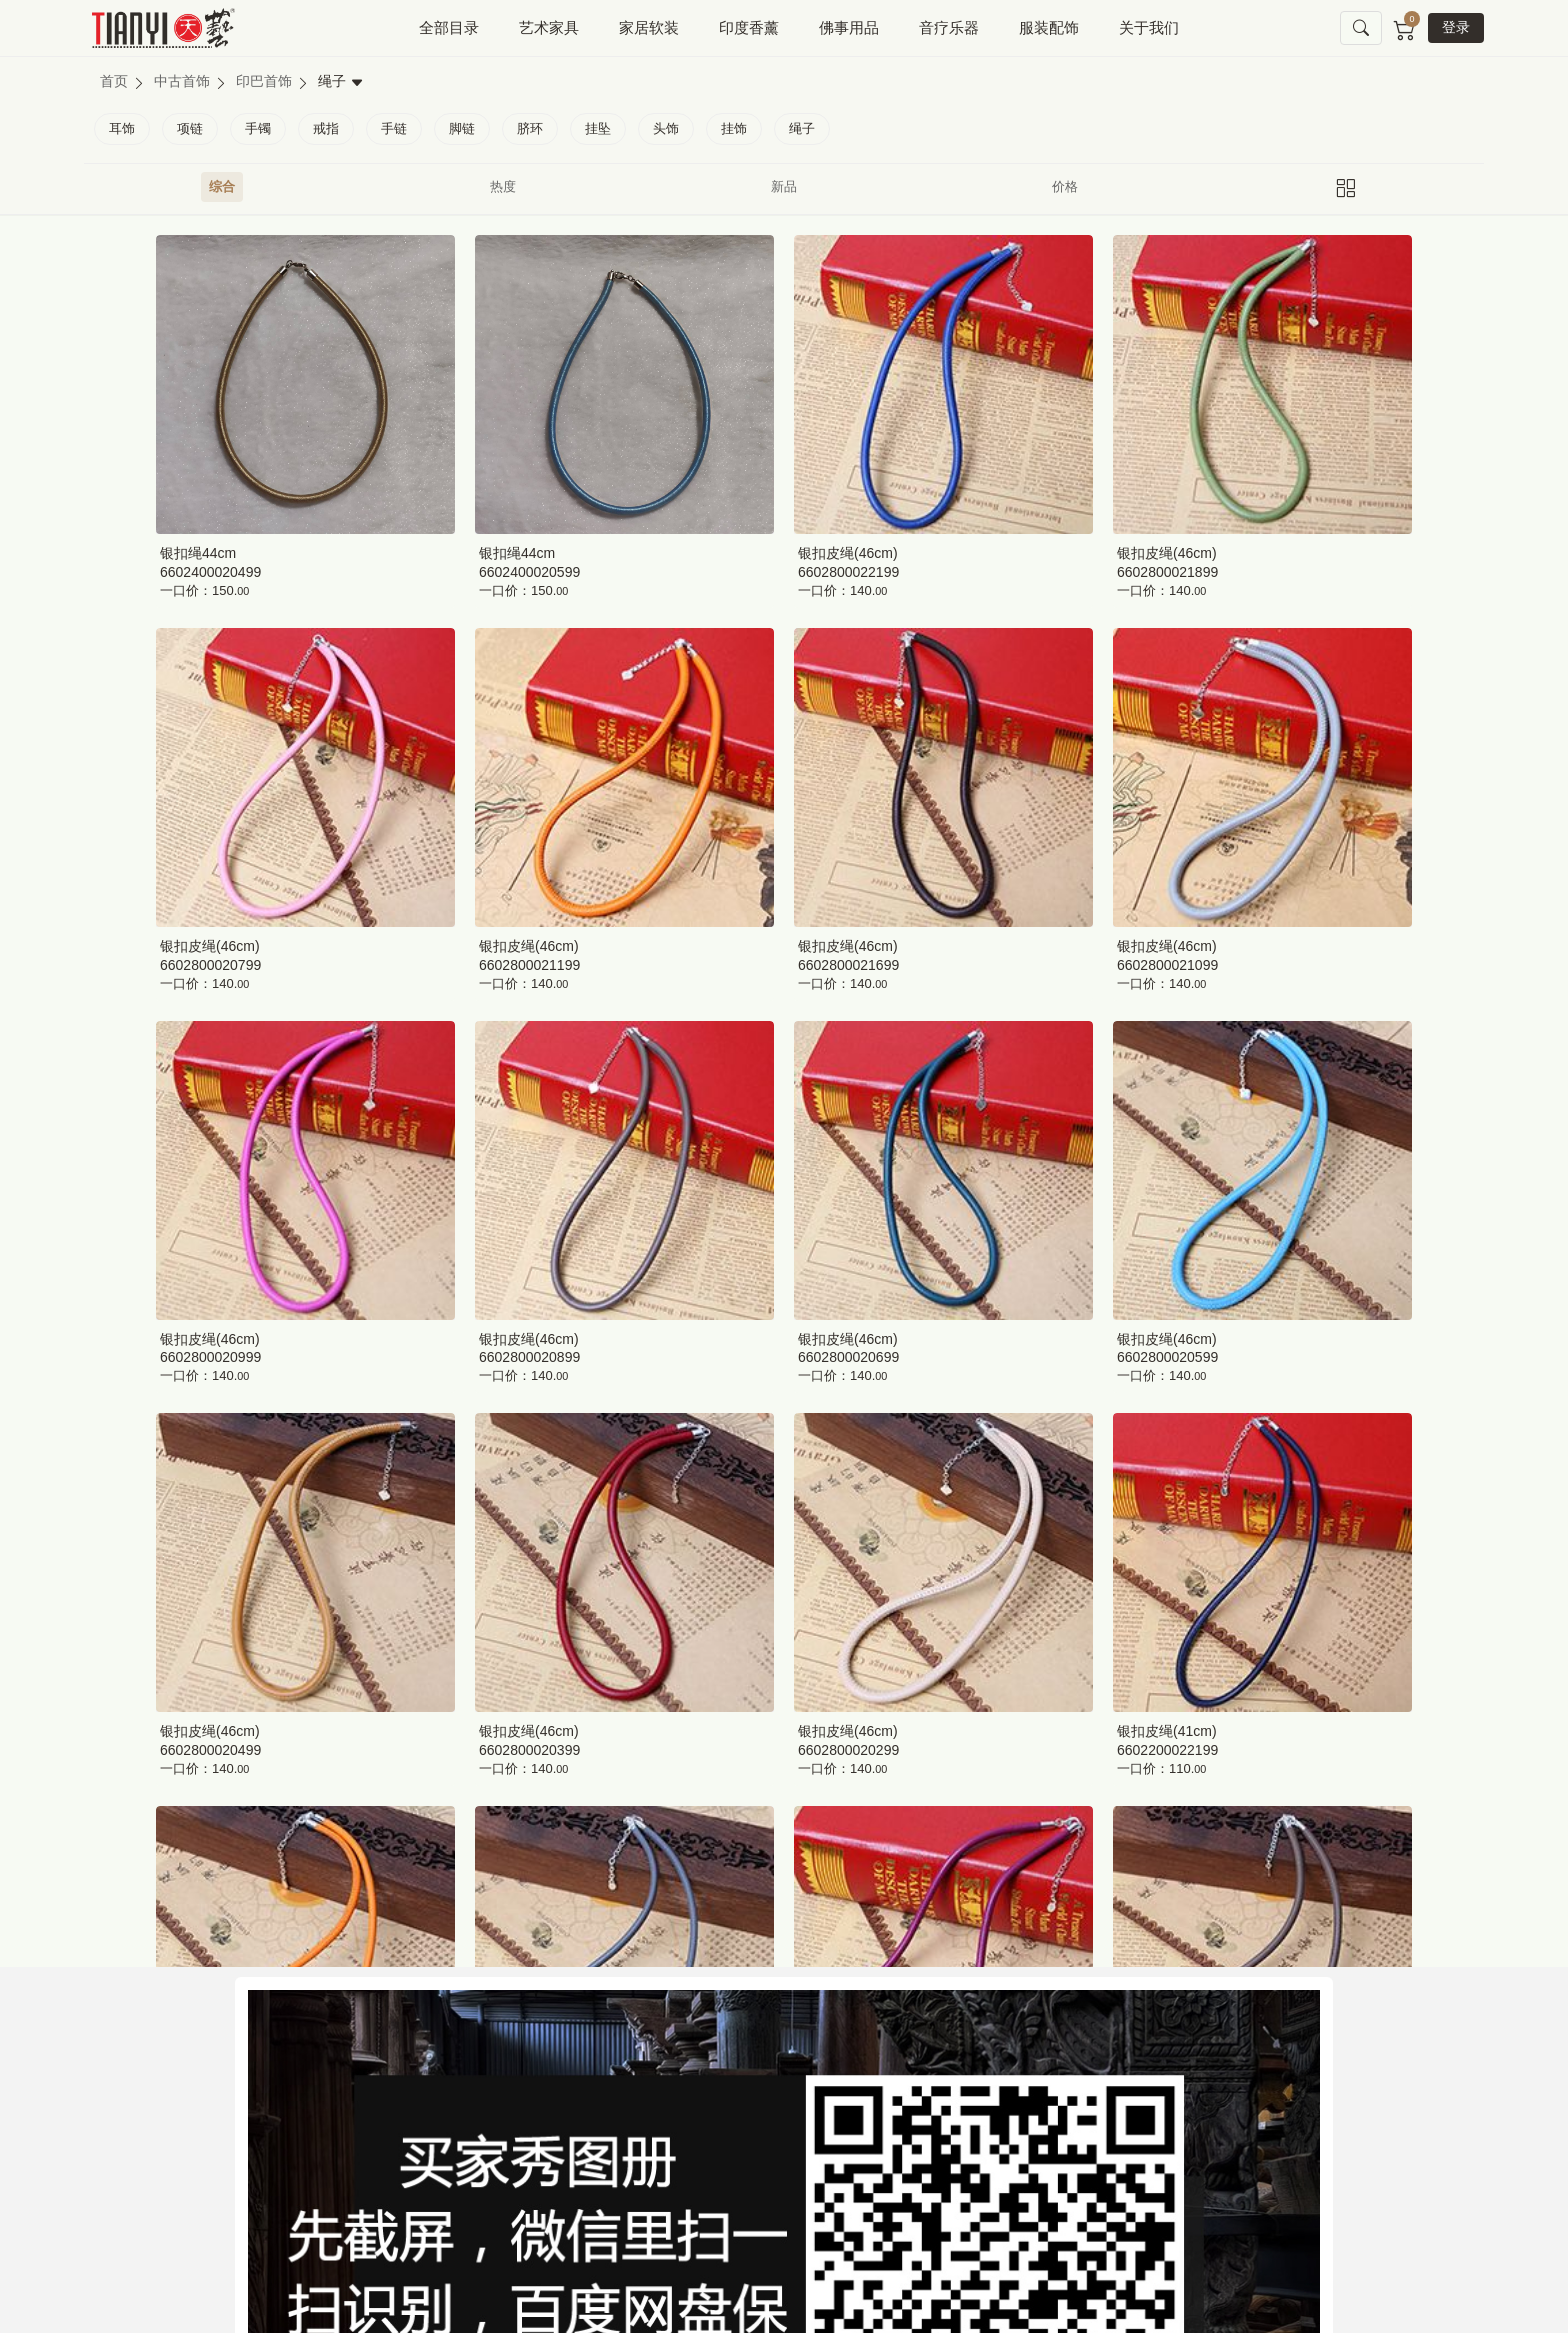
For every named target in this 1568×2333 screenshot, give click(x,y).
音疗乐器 (949, 27)
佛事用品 (849, 27)
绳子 (802, 128)
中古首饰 (182, 81)
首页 (114, 81)
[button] (1361, 28)
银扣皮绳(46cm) (848, 553)
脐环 (530, 128)
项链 (190, 128)
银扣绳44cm (198, 553)
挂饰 (734, 128)
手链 (394, 128)
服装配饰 (1049, 27)
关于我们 (1149, 27)
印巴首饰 (264, 81)
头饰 (666, 128)
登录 (1456, 27)
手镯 (258, 128)
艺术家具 (549, 27)
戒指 (326, 128)
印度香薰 (749, 27)
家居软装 (649, 27)
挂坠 (598, 128)
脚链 (462, 128)
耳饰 (122, 128)
